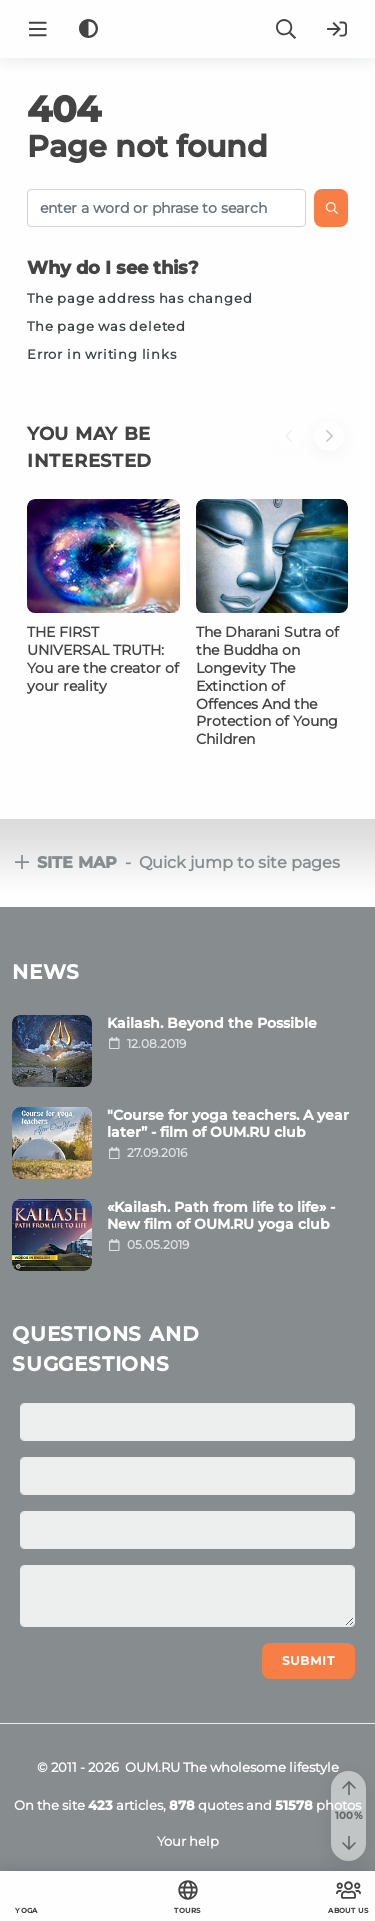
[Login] (337, 29)
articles (125, 1805)
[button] (294, 460)
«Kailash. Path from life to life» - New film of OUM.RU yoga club (221, 1215)
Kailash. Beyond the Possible (212, 1023)
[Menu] (38, 29)
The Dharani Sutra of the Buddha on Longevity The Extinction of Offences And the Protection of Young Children (267, 685)
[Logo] (188, 29)
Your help (188, 1841)
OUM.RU (152, 1767)
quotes (206, 1805)
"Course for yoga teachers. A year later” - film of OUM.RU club (228, 1123)
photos (318, 1805)
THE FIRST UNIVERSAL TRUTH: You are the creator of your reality (103, 659)
